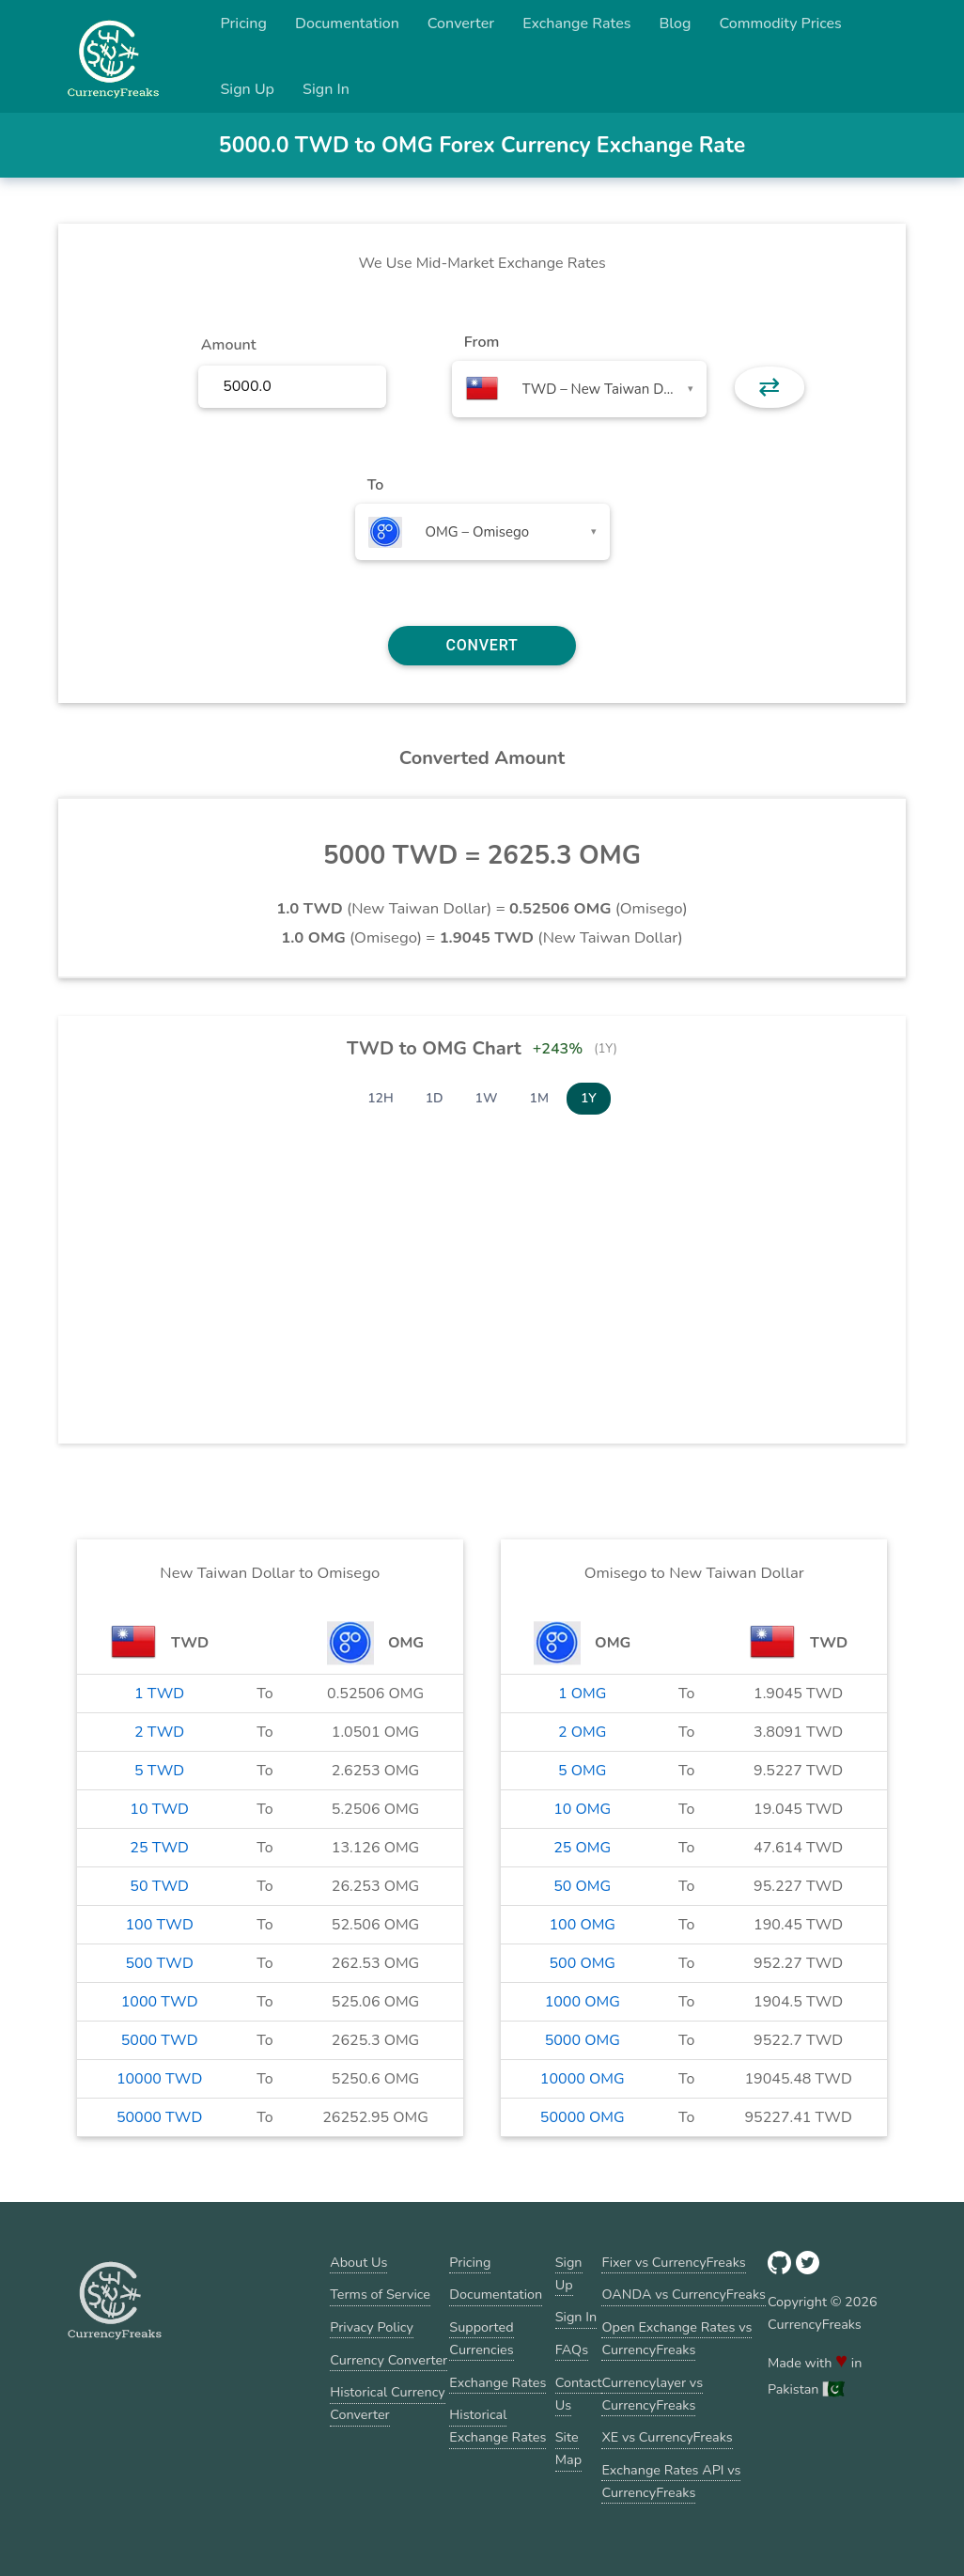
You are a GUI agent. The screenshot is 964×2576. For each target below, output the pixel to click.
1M (539, 1098)
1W (486, 1098)
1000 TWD (159, 2001)
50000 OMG (582, 2117)
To (375, 485)
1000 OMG (582, 2001)
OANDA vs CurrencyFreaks (683, 2294)
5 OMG (582, 1770)
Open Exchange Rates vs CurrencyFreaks (676, 2338)
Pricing (243, 23)
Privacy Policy (371, 2327)
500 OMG (582, 1963)
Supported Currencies (481, 2338)
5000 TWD (159, 2040)
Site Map (568, 2448)
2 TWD (159, 1732)
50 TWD (159, 1886)
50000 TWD (159, 2117)
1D (434, 1098)
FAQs (571, 2349)
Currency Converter (388, 2359)
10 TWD (159, 1809)
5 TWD (159, 1770)
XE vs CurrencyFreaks (666, 2437)
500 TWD (159, 1963)
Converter (461, 23)
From (481, 342)
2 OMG (582, 1732)
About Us (358, 2262)
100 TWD (159, 1924)
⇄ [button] (769, 387)
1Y (589, 1098)
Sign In (326, 89)
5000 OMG (582, 2040)
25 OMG (582, 1847)
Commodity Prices (780, 23)
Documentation (347, 23)
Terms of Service (380, 2294)
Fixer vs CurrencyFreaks (673, 2262)
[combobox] (579, 389)
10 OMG (582, 1809)
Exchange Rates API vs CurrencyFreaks (670, 2481)
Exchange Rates (576, 23)
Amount (229, 345)
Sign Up (247, 89)
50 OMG (582, 1886)
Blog (675, 23)
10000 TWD (159, 2079)
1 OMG (582, 1693)
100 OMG (582, 1924)
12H (380, 1098)
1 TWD (159, 1693)
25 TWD (159, 1847)
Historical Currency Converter (387, 2403)
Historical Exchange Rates (497, 2425)
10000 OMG (582, 2079)
